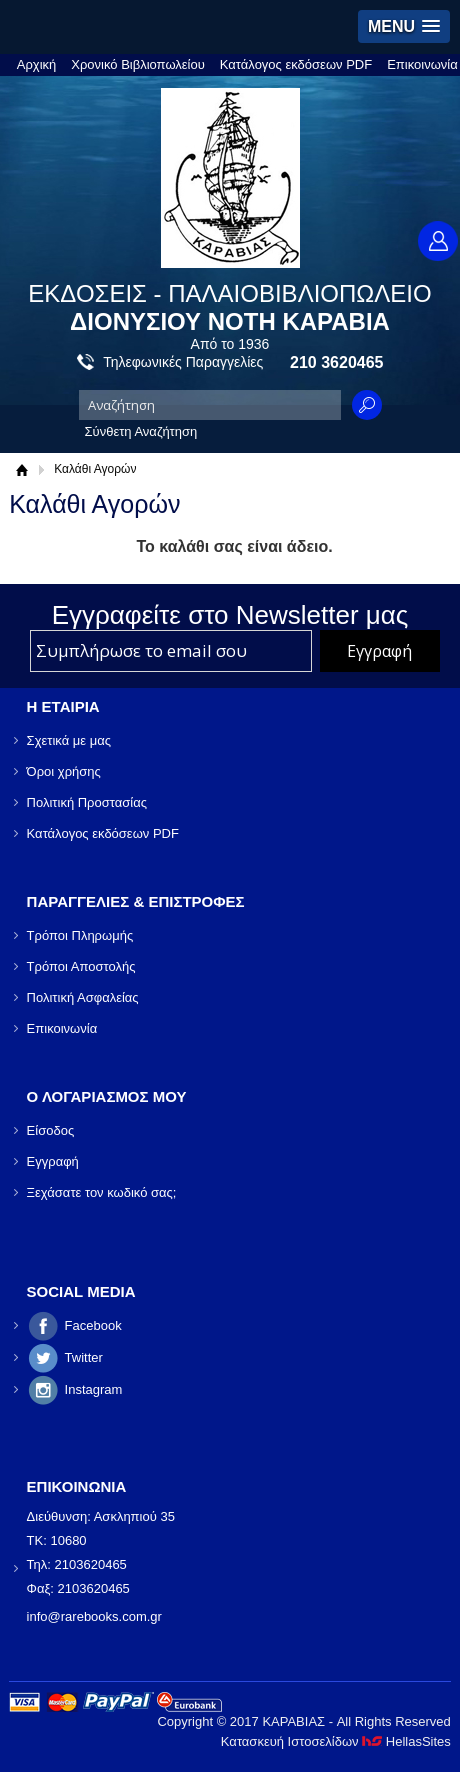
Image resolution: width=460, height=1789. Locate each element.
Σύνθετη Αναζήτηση (141, 431)
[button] (404, 26)
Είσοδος (51, 1130)
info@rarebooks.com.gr (94, 1616)
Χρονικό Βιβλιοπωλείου (138, 64)
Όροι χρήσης (64, 771)
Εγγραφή (53, 1161)
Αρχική (37, 64)
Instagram (94, 1389)
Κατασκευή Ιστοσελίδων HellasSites (336, 1741)
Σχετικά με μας (69, 740)
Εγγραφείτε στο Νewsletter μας (230, 615)
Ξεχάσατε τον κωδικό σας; (102, 1192)
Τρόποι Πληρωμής (80, 935)
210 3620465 (336, 362)
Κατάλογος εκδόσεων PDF (296, 64)
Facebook (93, 1325)
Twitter (84, 1357)
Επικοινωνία (422, 64)
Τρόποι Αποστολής (81, 966)
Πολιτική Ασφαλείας (83, 997)
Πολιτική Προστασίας (87, 802)
